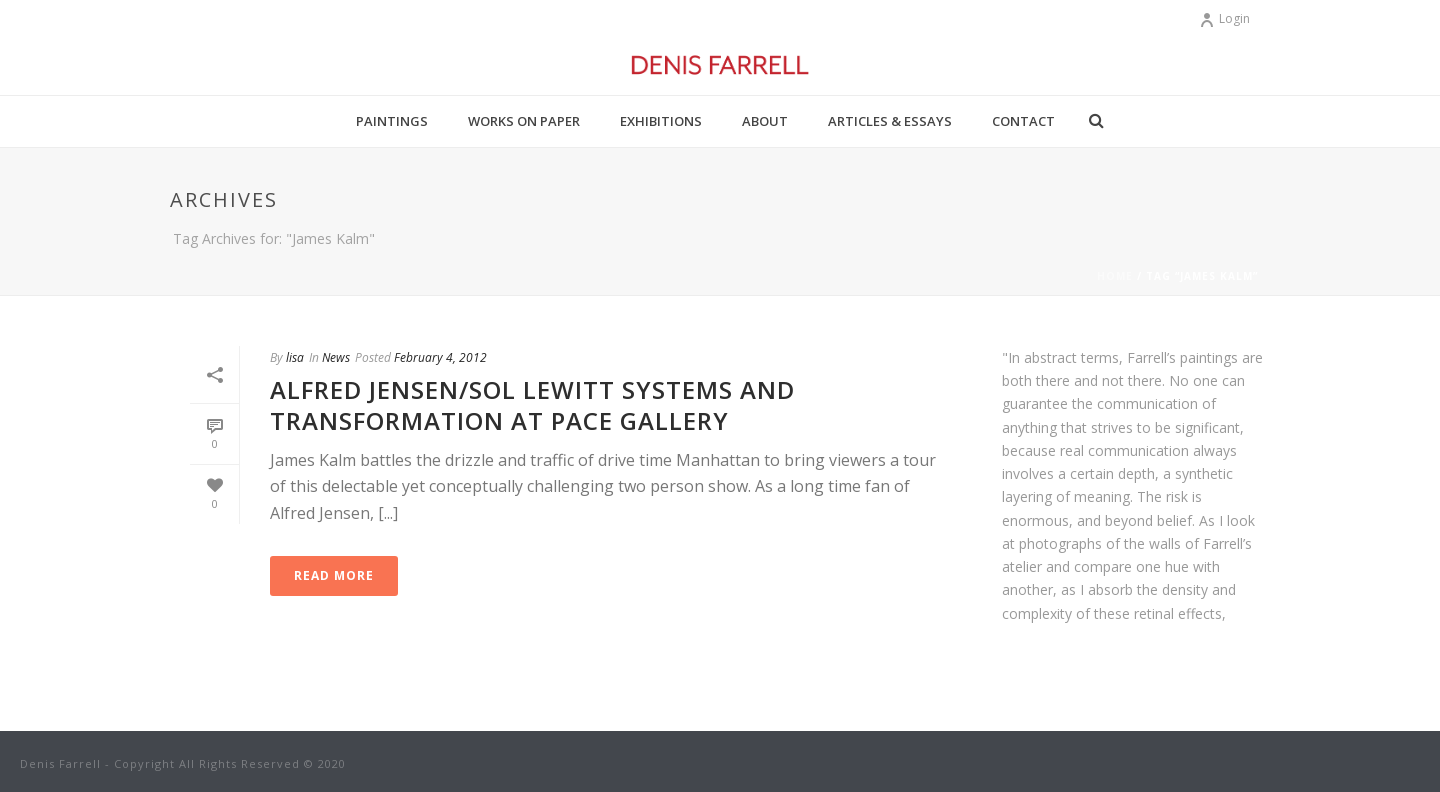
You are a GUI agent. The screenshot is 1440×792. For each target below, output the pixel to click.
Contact (1023, 121)
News (336, 357)
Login (1224, 18)
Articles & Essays (890, 121)
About (765, 121)
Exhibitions (661, 121)
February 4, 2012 (440, 357)
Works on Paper (524, 121)
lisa (295, 357)
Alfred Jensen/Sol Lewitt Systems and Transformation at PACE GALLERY (532, 405)
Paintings (392, 121)
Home (1115, 276)
